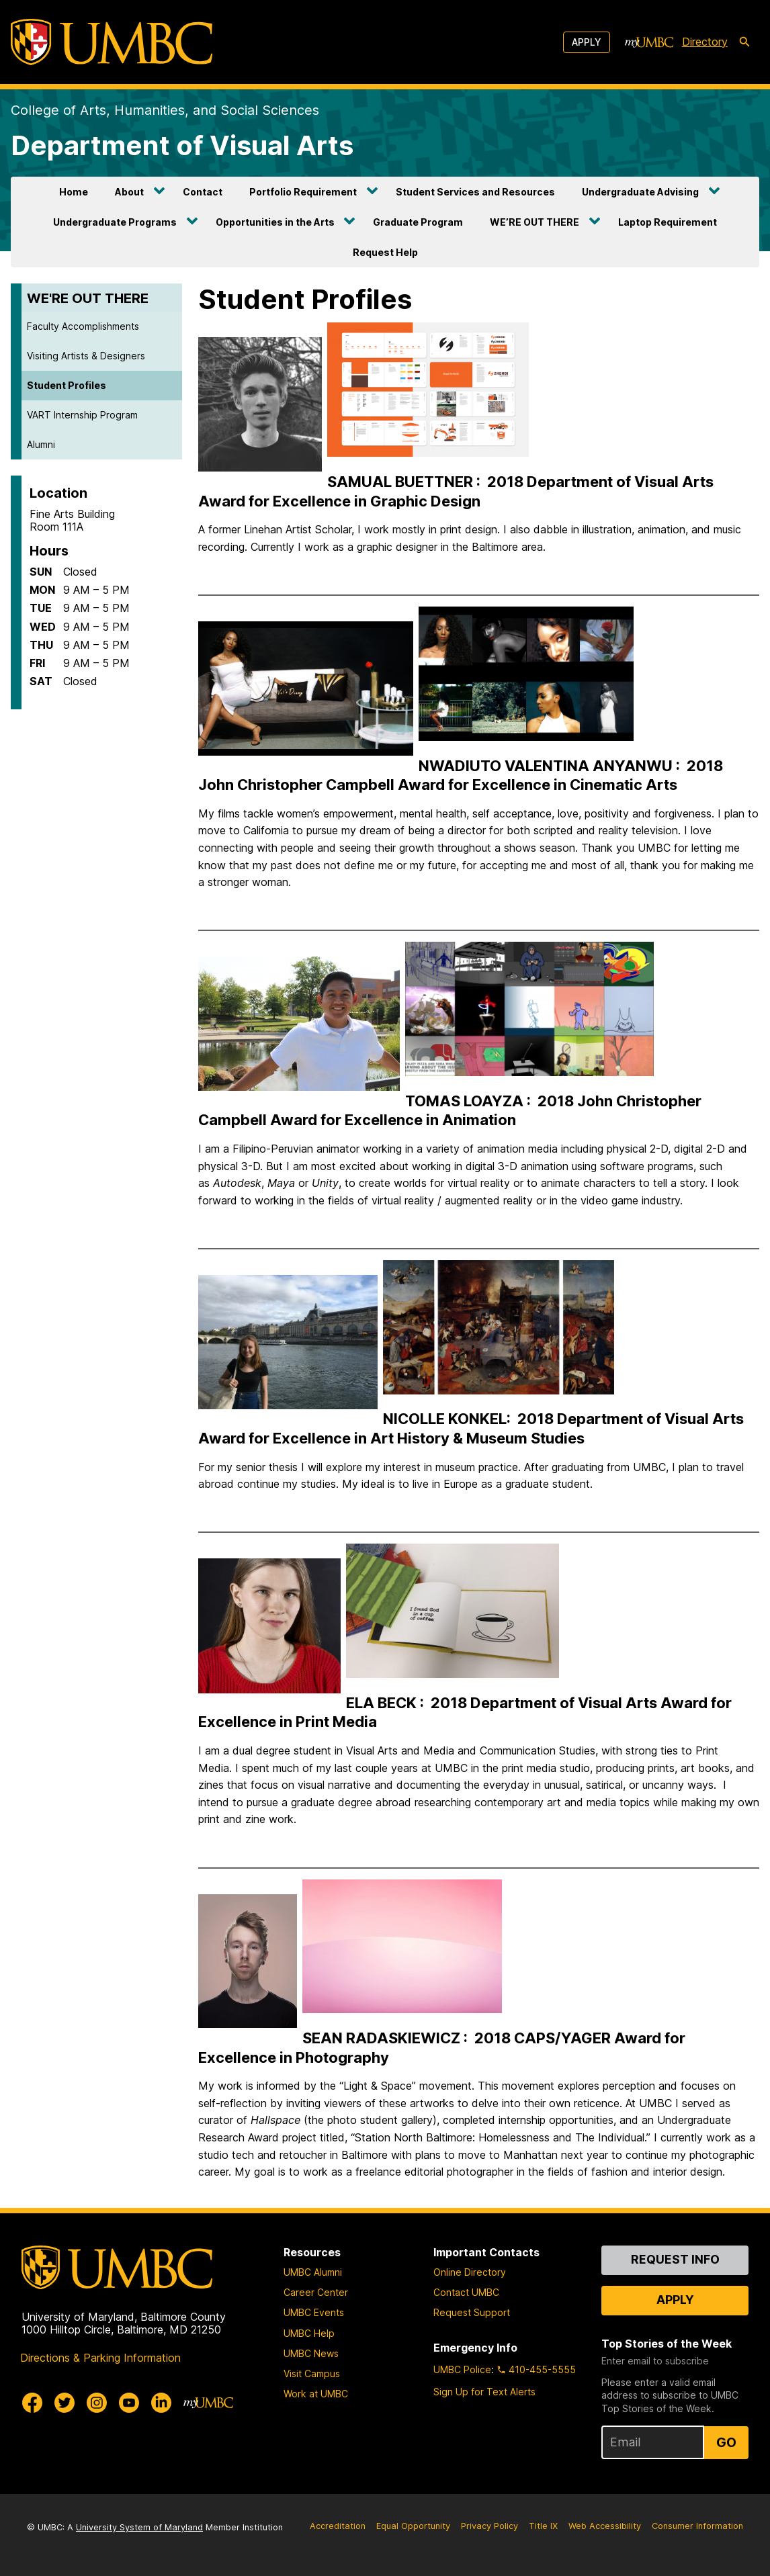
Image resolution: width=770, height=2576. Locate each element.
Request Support (471, 2312)
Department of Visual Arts (182, 145)
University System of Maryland (139, 2527)
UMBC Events (314, 2312)
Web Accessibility (604, 2526)
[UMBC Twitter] (64, 2402)
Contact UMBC (466, 2292)
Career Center (316, 2292)
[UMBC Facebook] (32, 2402)
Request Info (675, 2259)
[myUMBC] (649, 42)
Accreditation (338, 2526)
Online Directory (469, 2272)
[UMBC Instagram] (97, 2402)
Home (73, 191)
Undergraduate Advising (640, 191)
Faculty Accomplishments (83, 326)
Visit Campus (312, 2373)
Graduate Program (418, 222)
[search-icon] (744, 42)
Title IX (543, 2526)
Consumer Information (697, 2526)
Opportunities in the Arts (275, 222)
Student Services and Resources (475, 191)
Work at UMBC (316, 2393)
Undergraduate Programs (115, 222)
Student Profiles (66, 385)
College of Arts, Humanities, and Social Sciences (165, 110)
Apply (586, 42)
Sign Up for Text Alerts (484, 2391)
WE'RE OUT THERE (87, 298)
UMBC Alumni (313, 2272)
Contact (202, 191)
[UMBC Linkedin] (161, 2402)
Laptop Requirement (667, 222)
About (129, 191)
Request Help (385, 252)
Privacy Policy (489, 2526)
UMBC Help (309, 2333)
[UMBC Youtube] (129, 2402)
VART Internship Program (82, 414)
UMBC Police (462, 2369)
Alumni (41, 444)
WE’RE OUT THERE (534, 222)
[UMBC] (111, 42)
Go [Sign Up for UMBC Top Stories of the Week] (726, 2442)
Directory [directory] (705, 41)
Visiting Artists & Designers (86, 355)
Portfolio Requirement (303, 191)
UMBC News (311, 2353)
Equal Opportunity (413, 2526)
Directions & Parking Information (100, 2357)
